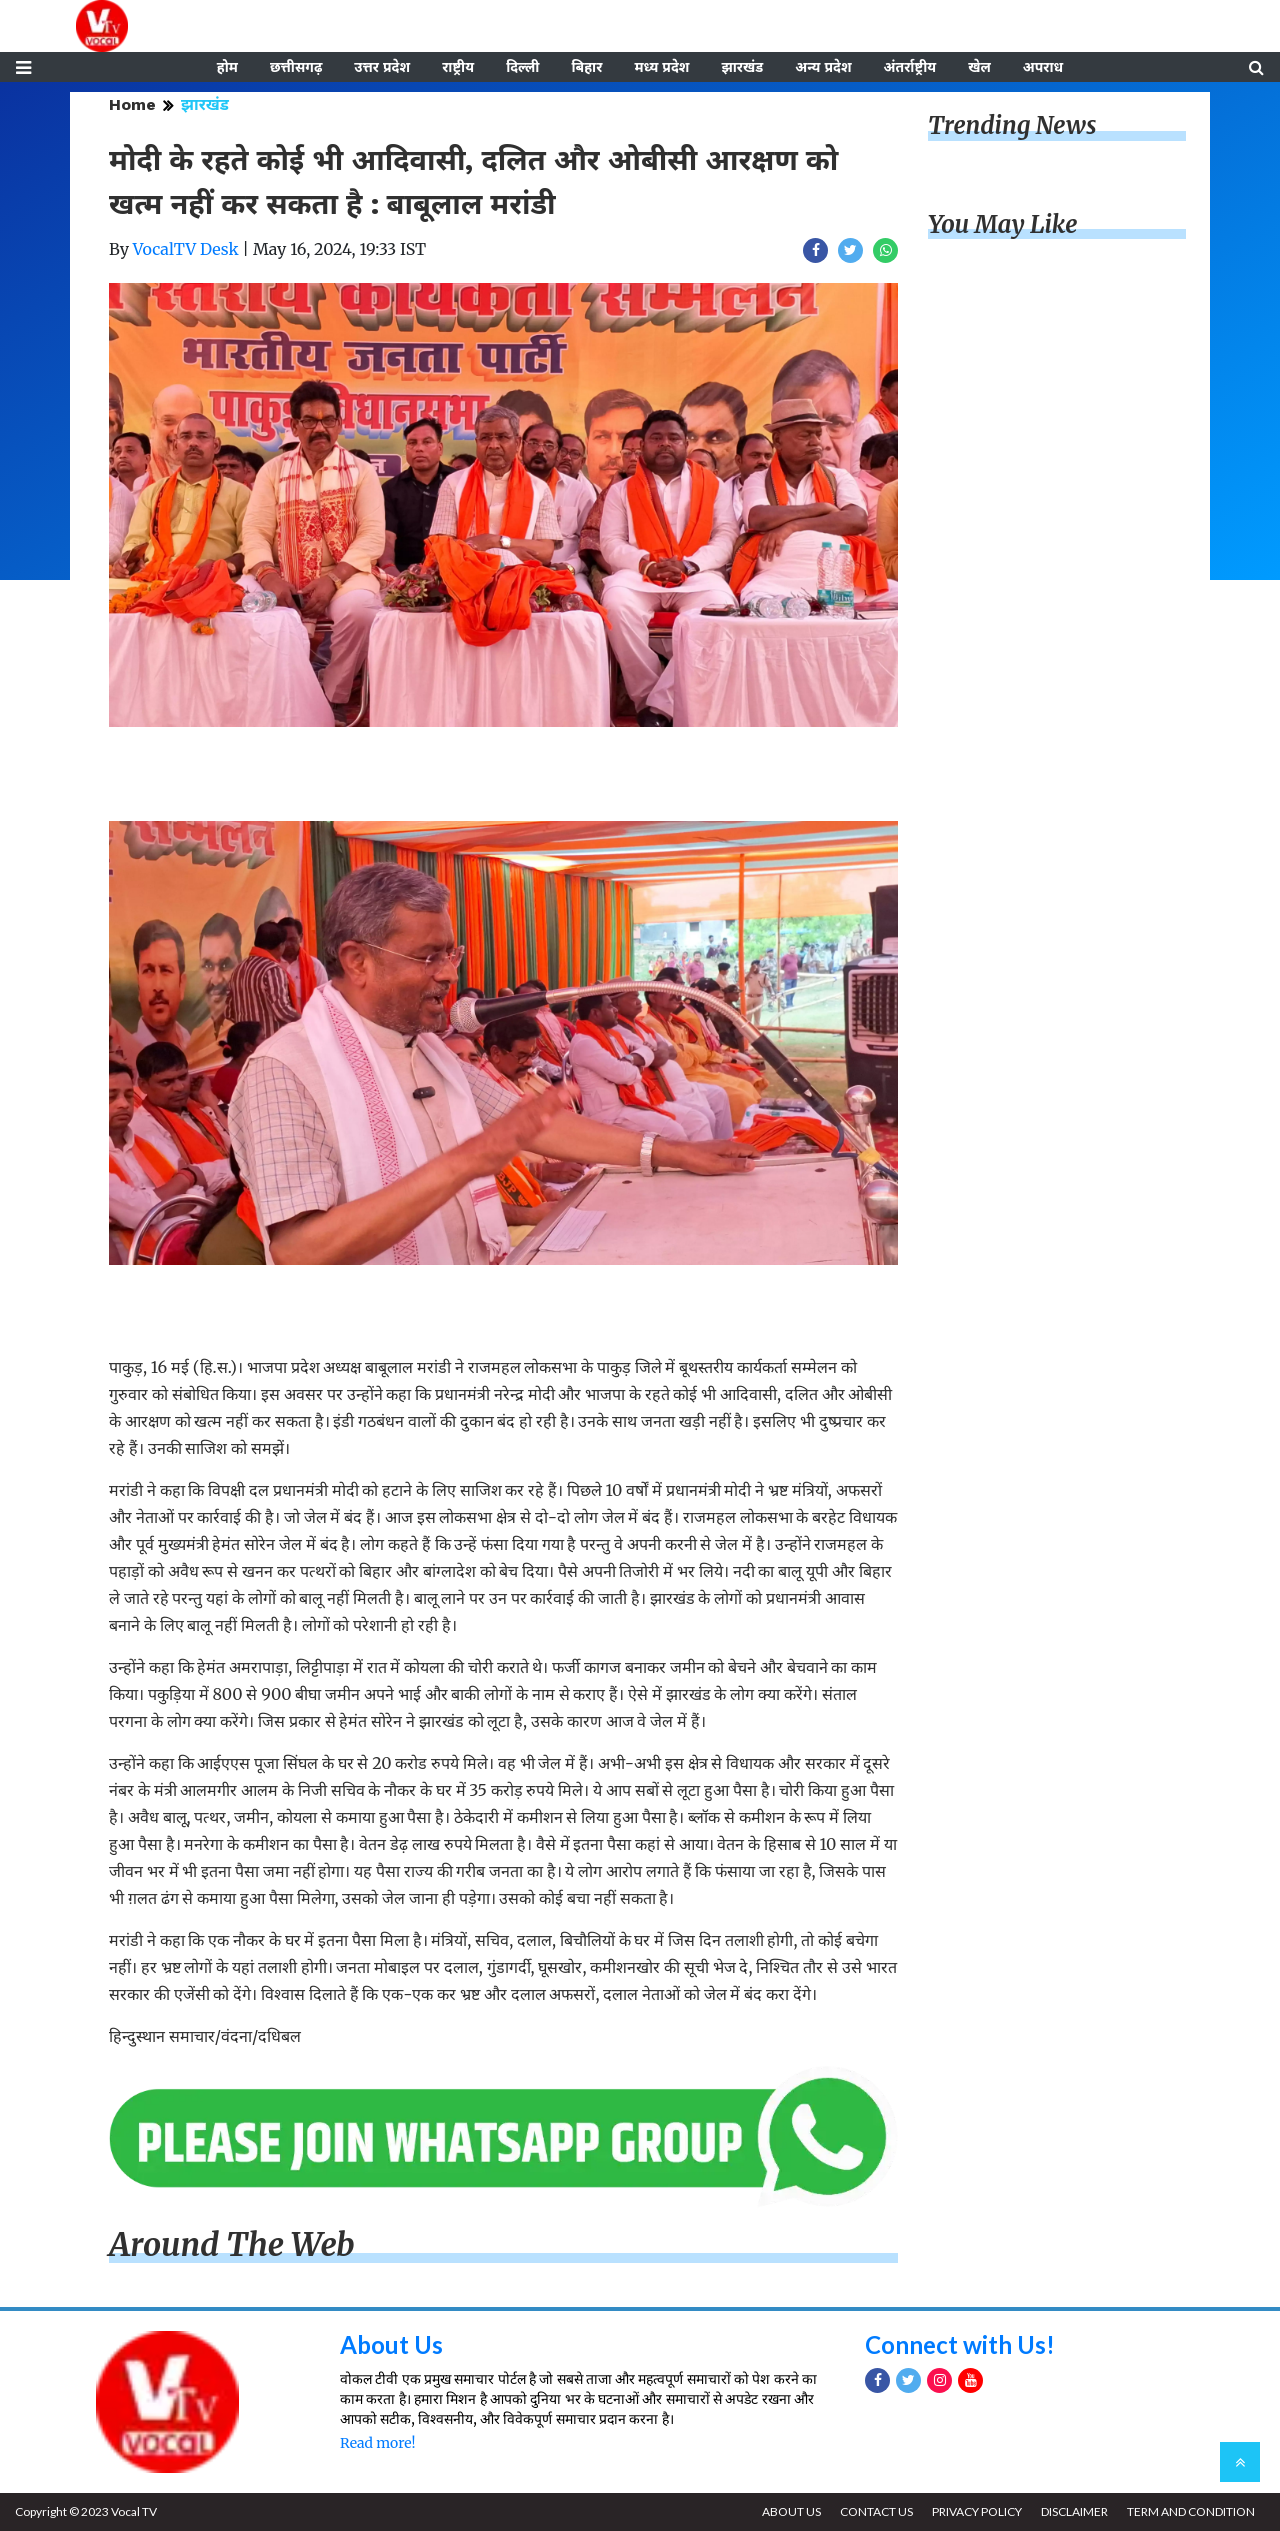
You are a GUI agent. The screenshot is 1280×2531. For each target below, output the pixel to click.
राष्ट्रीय (458, 67)
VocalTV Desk (186, 249)
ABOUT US (791, 2511)
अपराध (1043, 67)
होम (227, 67)
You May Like (1003, 224)
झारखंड (742, 67)
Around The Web (232, 2245)
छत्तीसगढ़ (296, 67)
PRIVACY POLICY (977, 2511)
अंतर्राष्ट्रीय (910, 67)
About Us (391, 2344)
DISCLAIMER (1074, 2511)
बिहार (586, 67)
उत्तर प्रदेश (382, 67)
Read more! (377, 2443)
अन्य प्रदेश (823, 67)
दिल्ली (522, 67)
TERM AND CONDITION (1191, 2511)
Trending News (1012, 125)
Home (132, 104)
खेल (979, 67)
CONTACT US (876, 2511)
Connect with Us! (960, 2344)
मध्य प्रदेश (661, 67)
